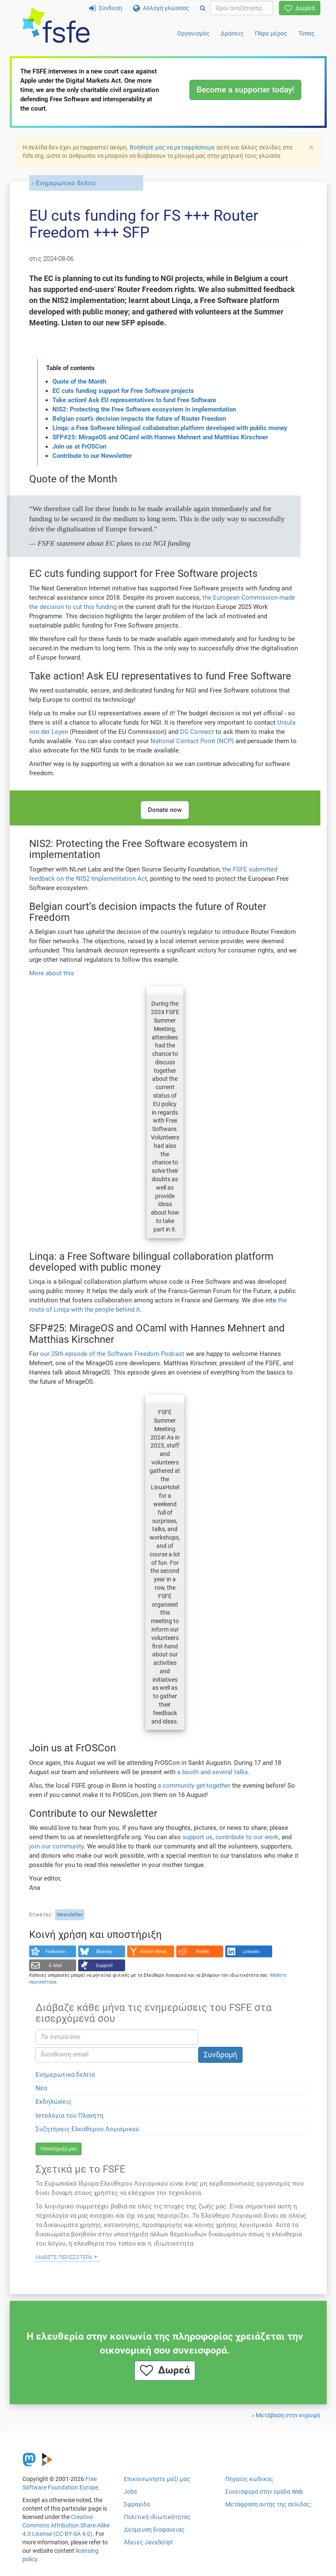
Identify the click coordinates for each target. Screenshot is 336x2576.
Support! (104, 1965)
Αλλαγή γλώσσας (161, 8)
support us (198, 1837)
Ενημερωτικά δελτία (65, 2074)
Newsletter (70, 1914)
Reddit (202, 1951)
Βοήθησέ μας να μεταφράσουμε (172, 147)
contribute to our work (247, 1837)
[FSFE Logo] (56, 26)
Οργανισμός (193, 33)
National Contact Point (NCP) (192, 741)
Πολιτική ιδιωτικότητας (157, 2517)
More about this (51, 973)
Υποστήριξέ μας (58, 2149)
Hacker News (153, 1951)
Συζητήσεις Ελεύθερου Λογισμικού (87, 2129)
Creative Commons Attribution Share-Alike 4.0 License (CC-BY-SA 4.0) (65, 2525)
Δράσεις (232, 33)
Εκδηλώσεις (53, 2101)
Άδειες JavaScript (148, 2542)
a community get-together (194, 1785)
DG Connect (197, 732)
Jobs (130, 2491)
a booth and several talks (212, 1772)
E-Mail (55, 1965)
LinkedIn (251, 1951)
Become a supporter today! (245, 90)
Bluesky (104, 1951)
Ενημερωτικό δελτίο (66, 183)
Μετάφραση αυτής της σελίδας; (268, 2504)
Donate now (165, 810)
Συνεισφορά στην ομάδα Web (264, 2491)
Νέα (41, 2088)
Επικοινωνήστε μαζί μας (157, 2479)
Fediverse (55, 1951)
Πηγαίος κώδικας (249, 2479)
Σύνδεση (105, 8)
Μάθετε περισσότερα (64, 2256)
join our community (56, 1846)
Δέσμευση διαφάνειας (154, 2529)
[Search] (202, 8)
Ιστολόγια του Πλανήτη (70, 2115)
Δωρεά (299, 8)
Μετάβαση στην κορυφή (288, 2415)
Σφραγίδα (137, 2504)
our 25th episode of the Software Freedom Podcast (112, 1354)
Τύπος (306, 33)
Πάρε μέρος (271, 33)
